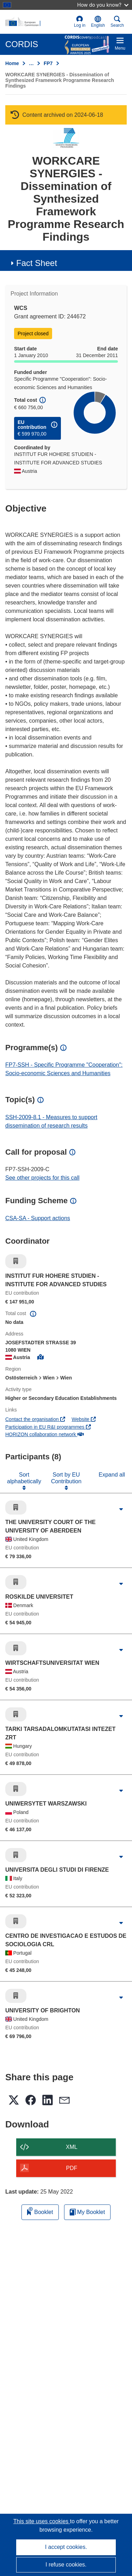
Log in (80, 21)
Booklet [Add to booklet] (40, 2211)
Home (12, 63)
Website (84, 1419)
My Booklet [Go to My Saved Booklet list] (87, 2212)
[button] (98, 22)
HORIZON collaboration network (44, 1434)
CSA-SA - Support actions (37, 1218)
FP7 (48, 63)
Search (117, 21)
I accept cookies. (66, 2547)
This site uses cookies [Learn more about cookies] (41, 2521)
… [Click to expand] (31, 63)
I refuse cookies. (66, 2565)
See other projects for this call (42, 1178)
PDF (71, 2168)
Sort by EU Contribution (66, 1478)
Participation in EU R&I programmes (48, 1427)
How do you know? (102, 5)
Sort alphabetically (24, 1478)
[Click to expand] (121, 1509)
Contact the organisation (35, 1419)
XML (71, 2147)
